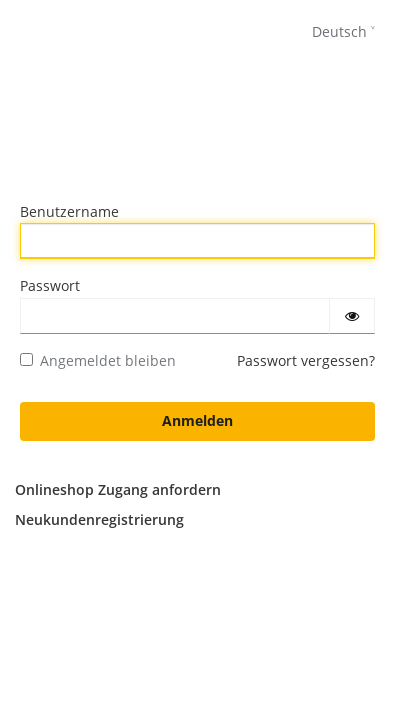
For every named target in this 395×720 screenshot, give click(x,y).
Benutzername (69, 211)
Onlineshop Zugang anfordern (118, 489)
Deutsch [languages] (339, 31)
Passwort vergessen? (306, 360)
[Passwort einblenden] (352, 316)
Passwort (50, 285)
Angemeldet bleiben (98, 360)
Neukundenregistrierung (99, 519)
